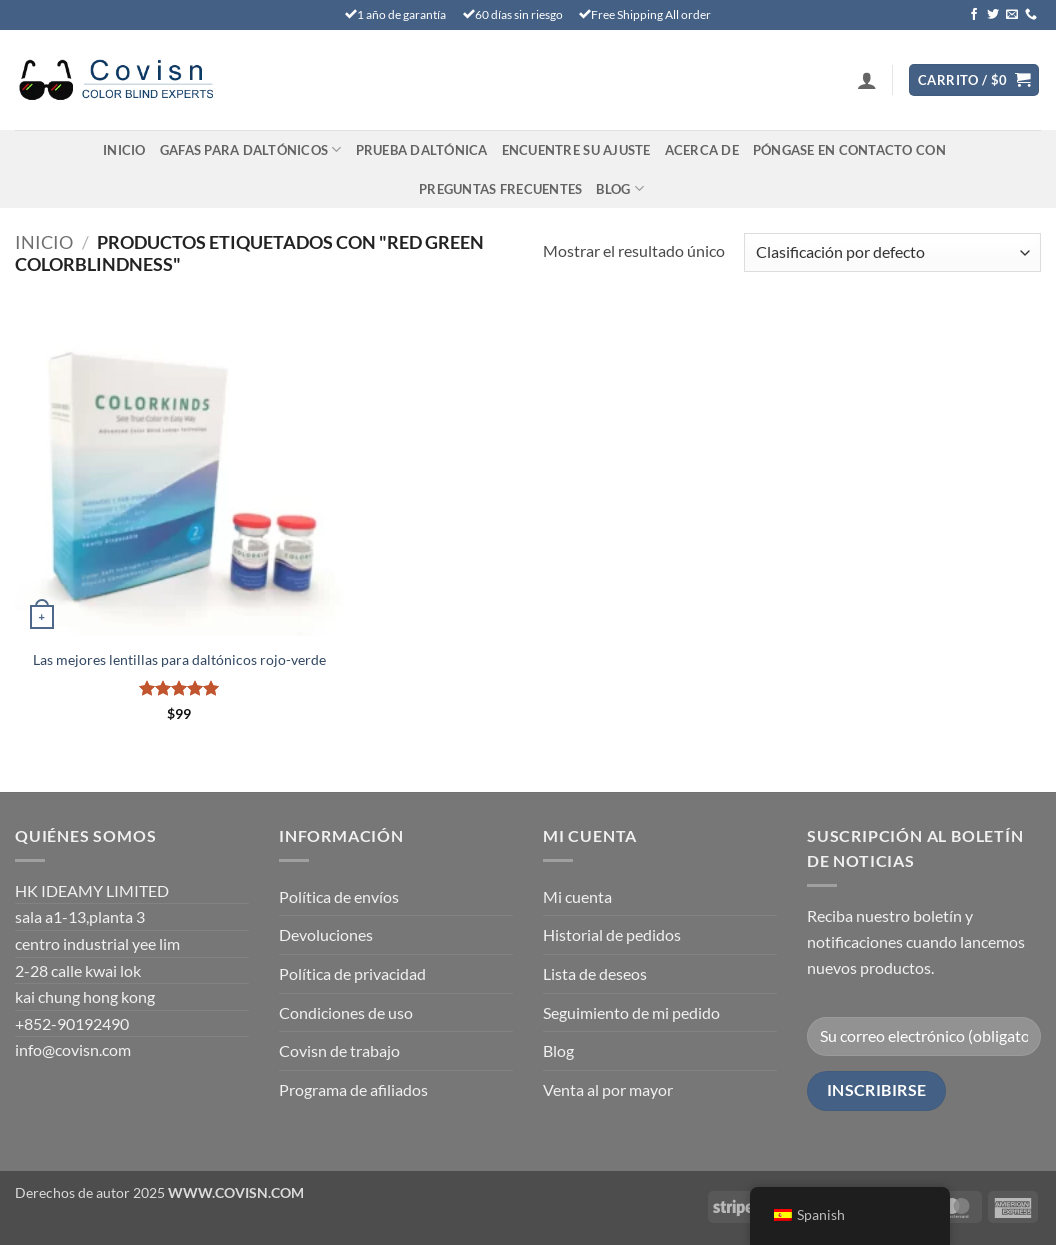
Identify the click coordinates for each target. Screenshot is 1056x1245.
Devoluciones (326, 934)
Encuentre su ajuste (576, 150)
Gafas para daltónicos (251, 149)
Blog (619, 188)
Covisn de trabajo (339, 1050)
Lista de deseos (595, 973)
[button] (867, 80)
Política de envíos (339, 896)
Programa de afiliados (353, 1089)
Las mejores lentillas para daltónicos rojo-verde (179, 659)
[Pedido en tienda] (892, 252)
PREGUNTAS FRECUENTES (500, 189)
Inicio (124, 150)
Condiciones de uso (346, 1012)
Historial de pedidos (612, 934)
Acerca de (702, 150)
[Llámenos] (1031, 15)
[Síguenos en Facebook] (974, 15)
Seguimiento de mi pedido (631, 1012)
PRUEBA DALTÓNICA (422, 150)
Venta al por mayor (608, 1089)
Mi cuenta (577, 896)
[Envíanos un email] (1012, 15)
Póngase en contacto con (849, 150)
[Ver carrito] (974, 80)
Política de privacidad (352, 973)
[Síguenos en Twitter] (993, 15)
